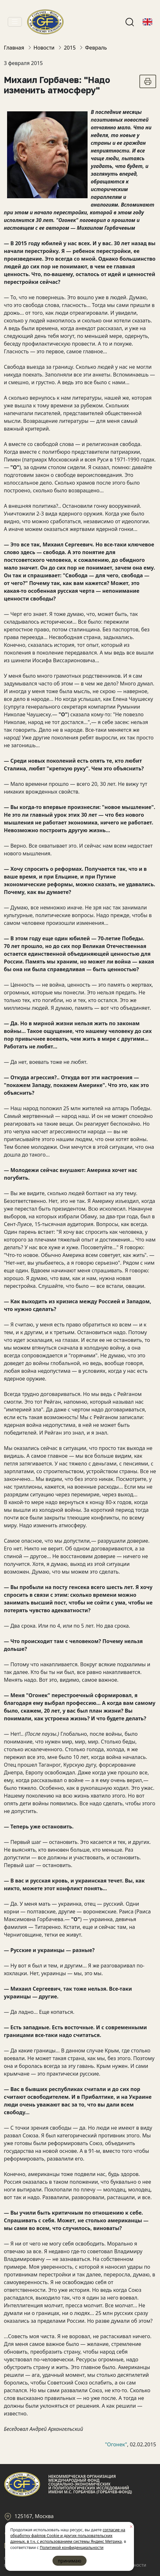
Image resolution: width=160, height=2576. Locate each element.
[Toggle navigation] (15, 22)
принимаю (69, 2561)
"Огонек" (116, 2444)
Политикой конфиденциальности (71, 2547)
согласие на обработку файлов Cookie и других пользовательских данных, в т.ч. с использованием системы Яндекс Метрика (67, 2535)
